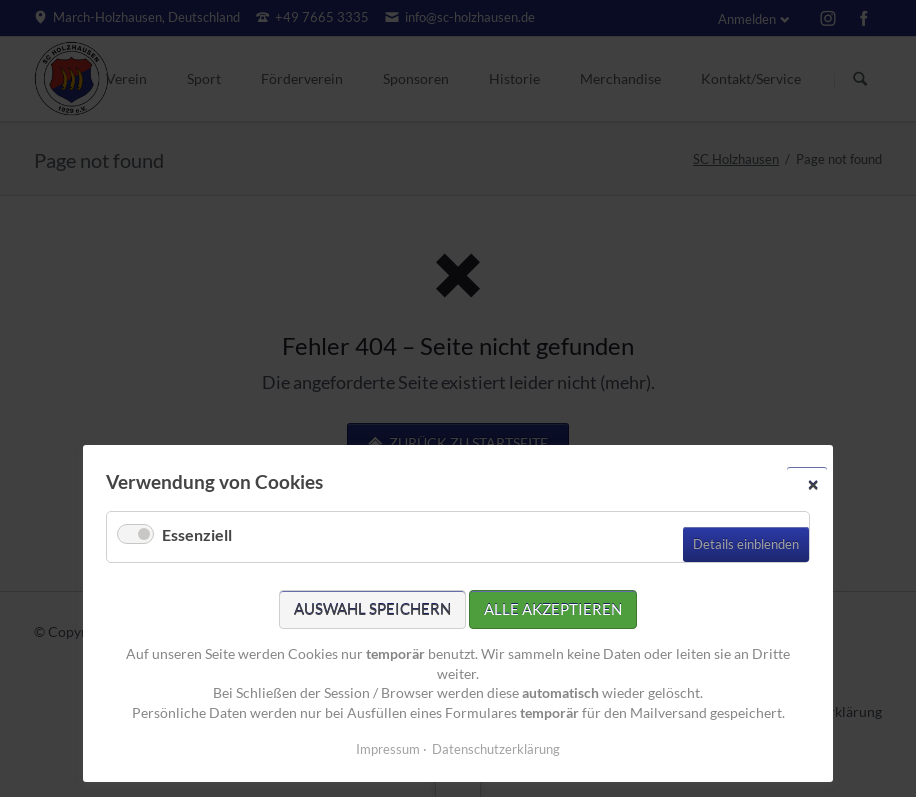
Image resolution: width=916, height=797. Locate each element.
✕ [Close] (813, 484)
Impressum (388, 749)
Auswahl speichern (372, 609)
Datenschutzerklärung (496, 749)
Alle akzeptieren (553, 609)
